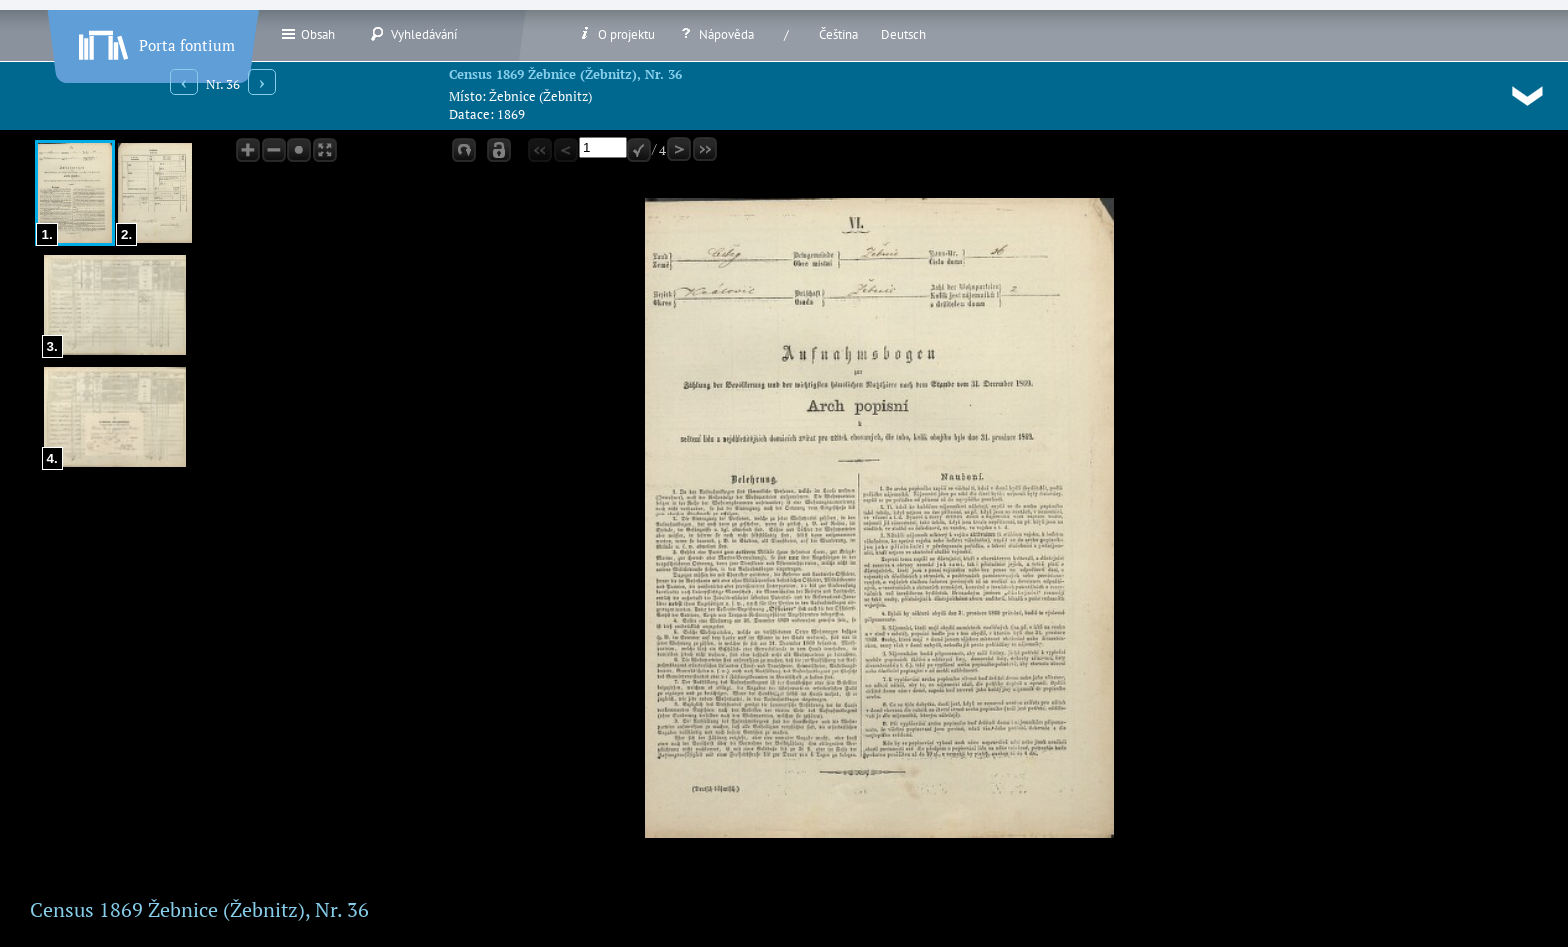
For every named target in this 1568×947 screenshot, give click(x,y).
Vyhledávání (413, 34)
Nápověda (716, 34)
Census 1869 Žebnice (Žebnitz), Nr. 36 (565, 74)
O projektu (616, 34)
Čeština (838, 34)
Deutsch (903, 34)
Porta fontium (155, 41)
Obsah (307, 34)
